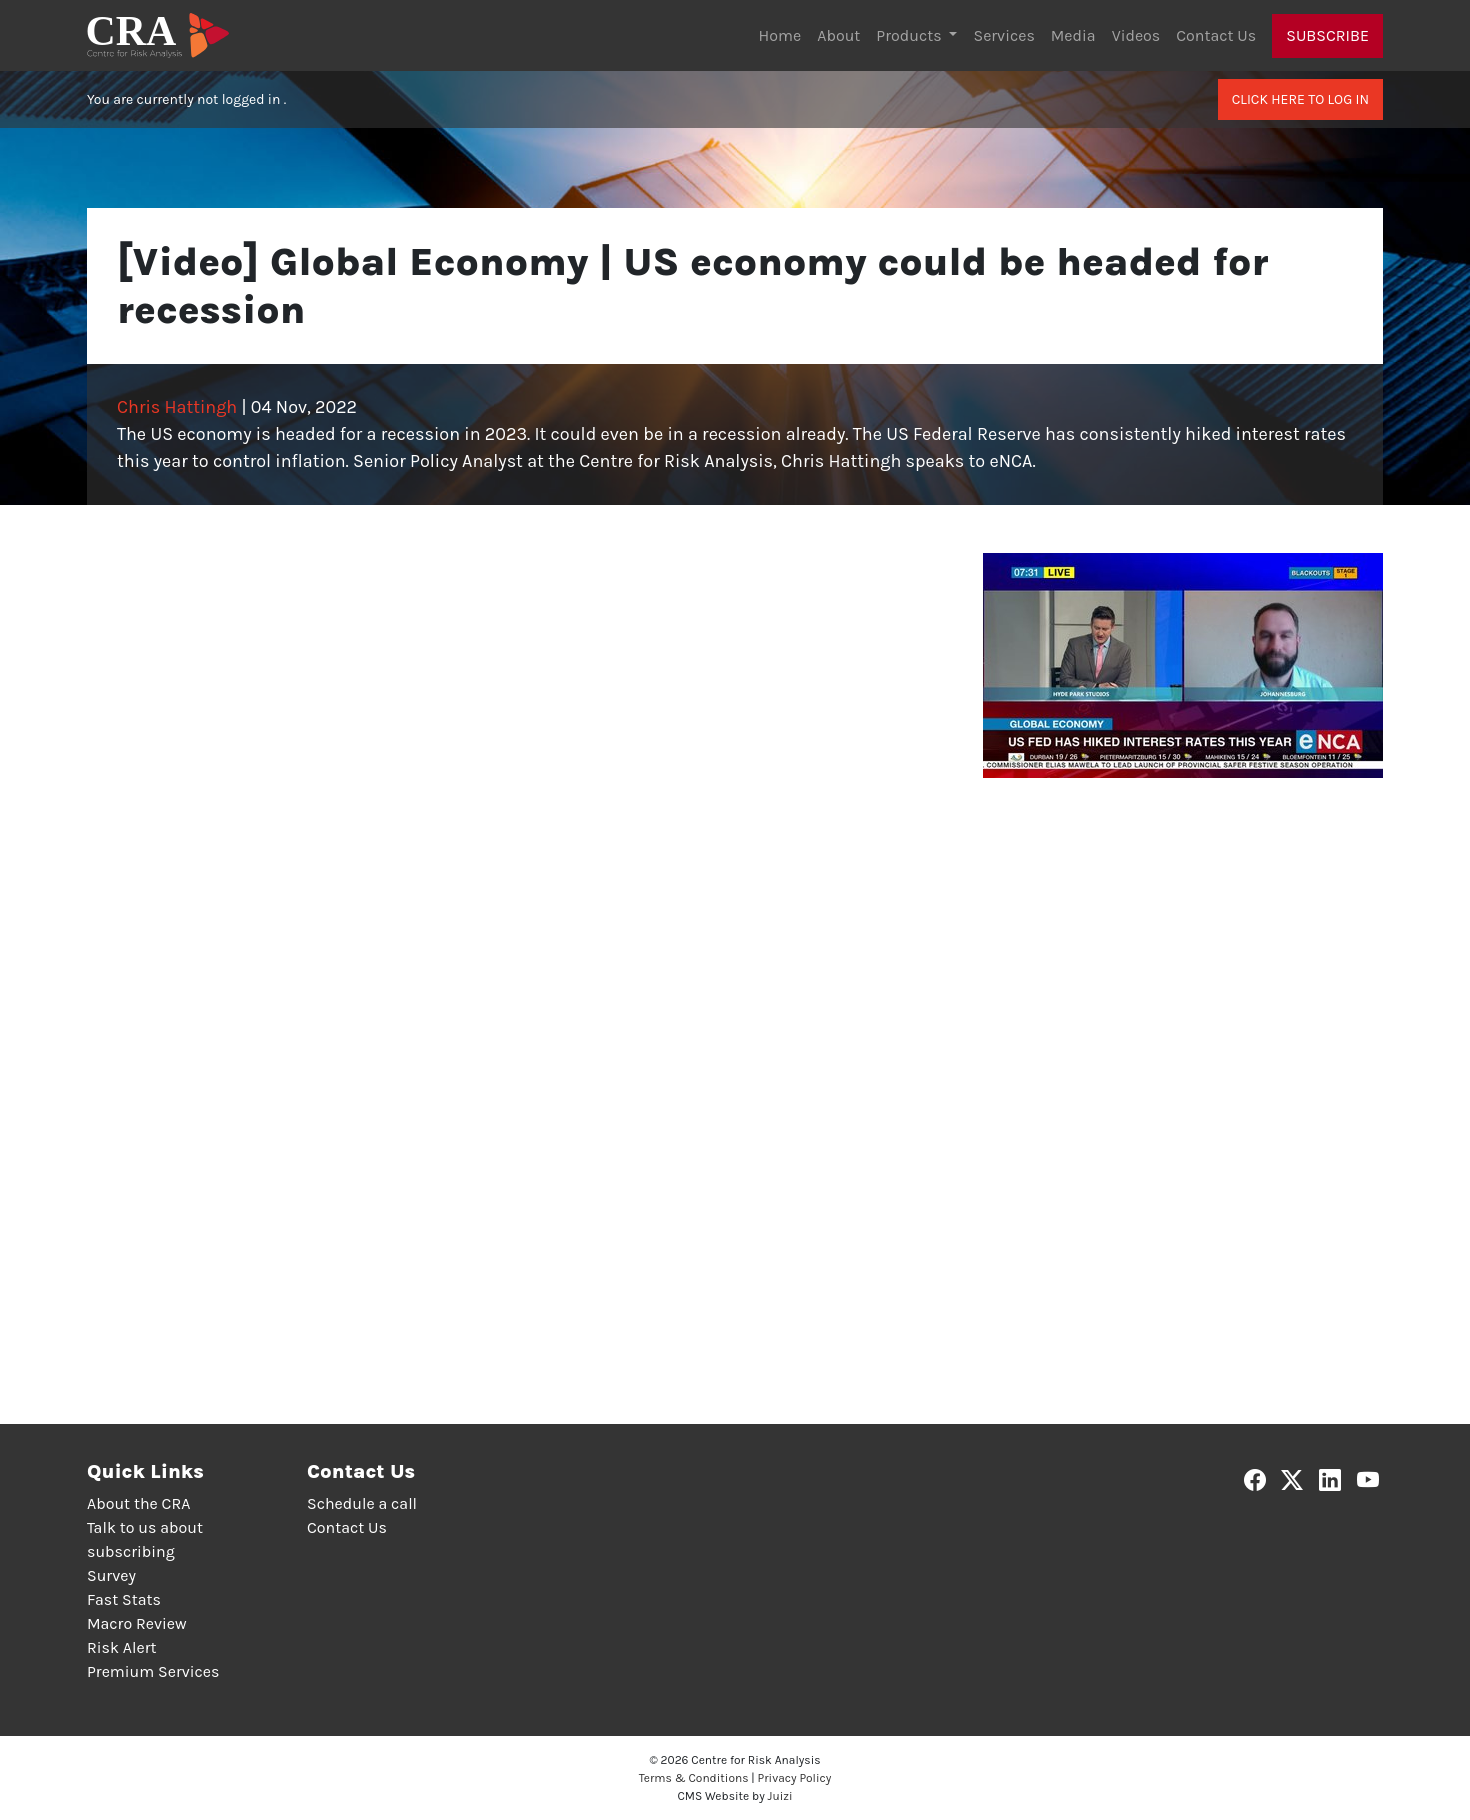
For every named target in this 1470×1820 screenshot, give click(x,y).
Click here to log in (1300, 99)
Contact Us (1216, 35)
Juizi (780, 1796)
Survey (111, 1575)
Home (780, 35)
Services (1003, 35)
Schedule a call (362, 1503)
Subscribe (1327, 35)
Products (910, 35)
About (838, 35)
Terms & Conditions (694, 1778)
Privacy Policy (795, 1778)
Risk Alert (121, 1647)
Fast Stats (124, 1599)
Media (1073, 35)
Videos (1136, 35)
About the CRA (138, 1503)
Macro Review (137, 1623)
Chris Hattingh (177, 407)
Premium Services (153, 1671)
